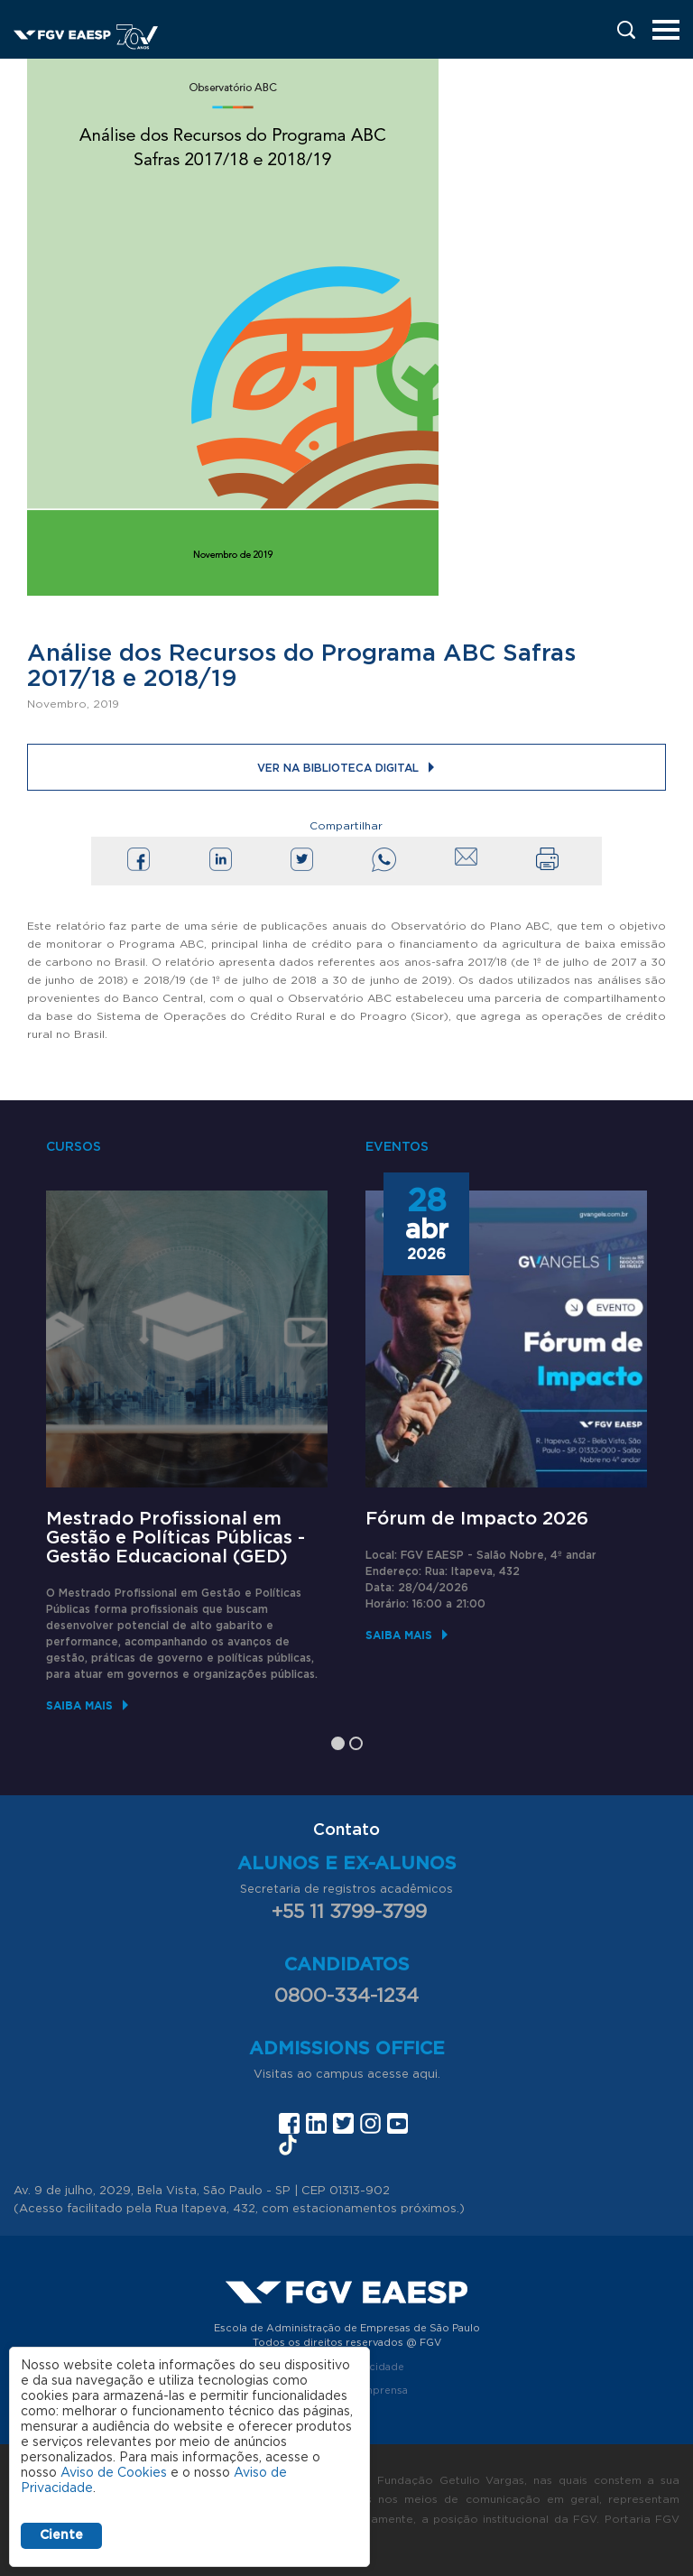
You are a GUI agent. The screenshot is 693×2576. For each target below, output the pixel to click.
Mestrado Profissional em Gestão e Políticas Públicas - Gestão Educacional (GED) (175, 1538)
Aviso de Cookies (113, 2473)
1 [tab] (338, 1743)
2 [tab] (356, 1743)
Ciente (61, 2535)
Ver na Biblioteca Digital (338, 768)
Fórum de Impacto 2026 (476, 1519)
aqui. (426, 2074)
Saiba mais (79, 1705)
